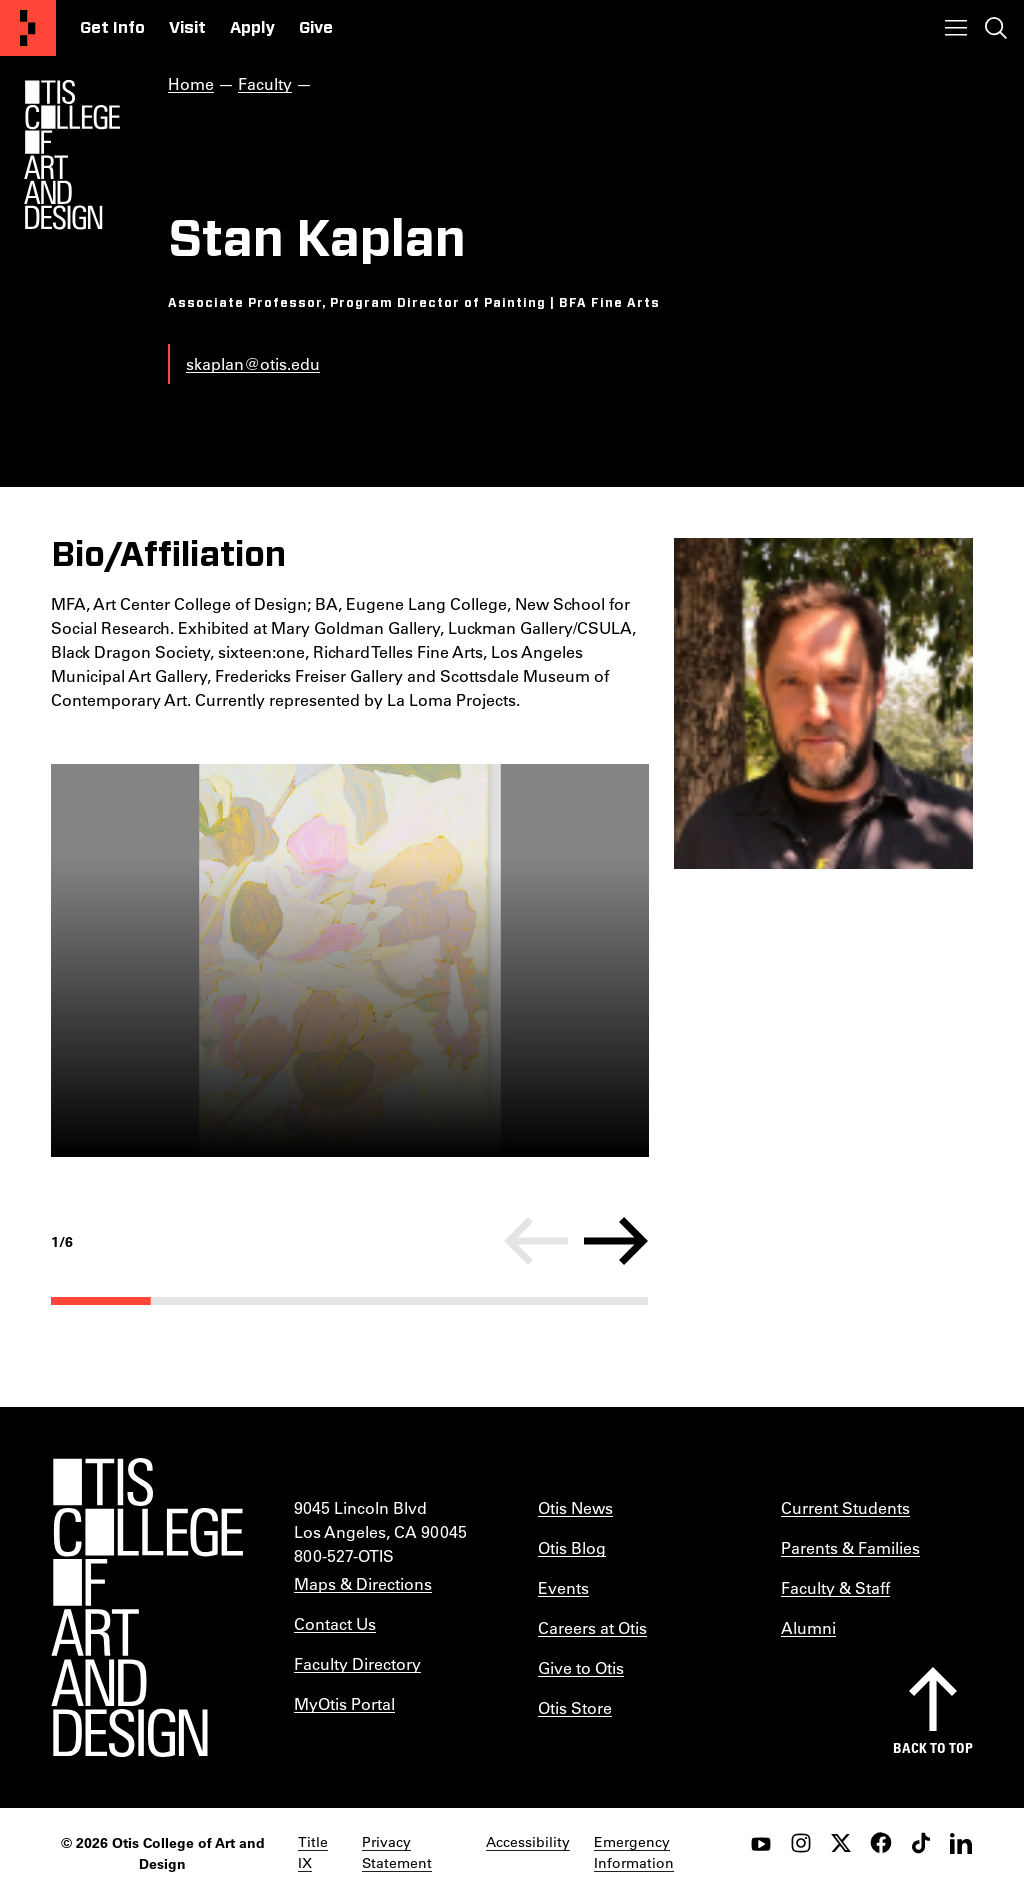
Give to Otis (581, 1667)
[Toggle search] (996, 28)
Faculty (265, 83)
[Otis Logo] (72, 155)
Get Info (112, 28)
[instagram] (801, 1843)
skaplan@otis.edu (253, 363)
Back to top (933, 1747)
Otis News (575, 1507)
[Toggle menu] (956, 28)
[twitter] (841, 1843)
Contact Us (335, 1623)
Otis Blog (572, 1547)
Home (191, 83)
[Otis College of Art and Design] (28, 28)
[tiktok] (921, 1843)
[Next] (617, 1241)
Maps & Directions (363, 1583)
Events (563, 1587)
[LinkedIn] (961, 1843)
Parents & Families (850, 1547)
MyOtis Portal (344, 1703)
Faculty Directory (357, 1663)
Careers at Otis (592, 1627)
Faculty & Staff (835, 1587)
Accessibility (528, 1842)
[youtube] (761, 1843)
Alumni (808, 1627)
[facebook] (881, 1843)
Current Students (845, 1507)
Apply (252, 28)
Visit (187, 28)
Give (316, 28)
